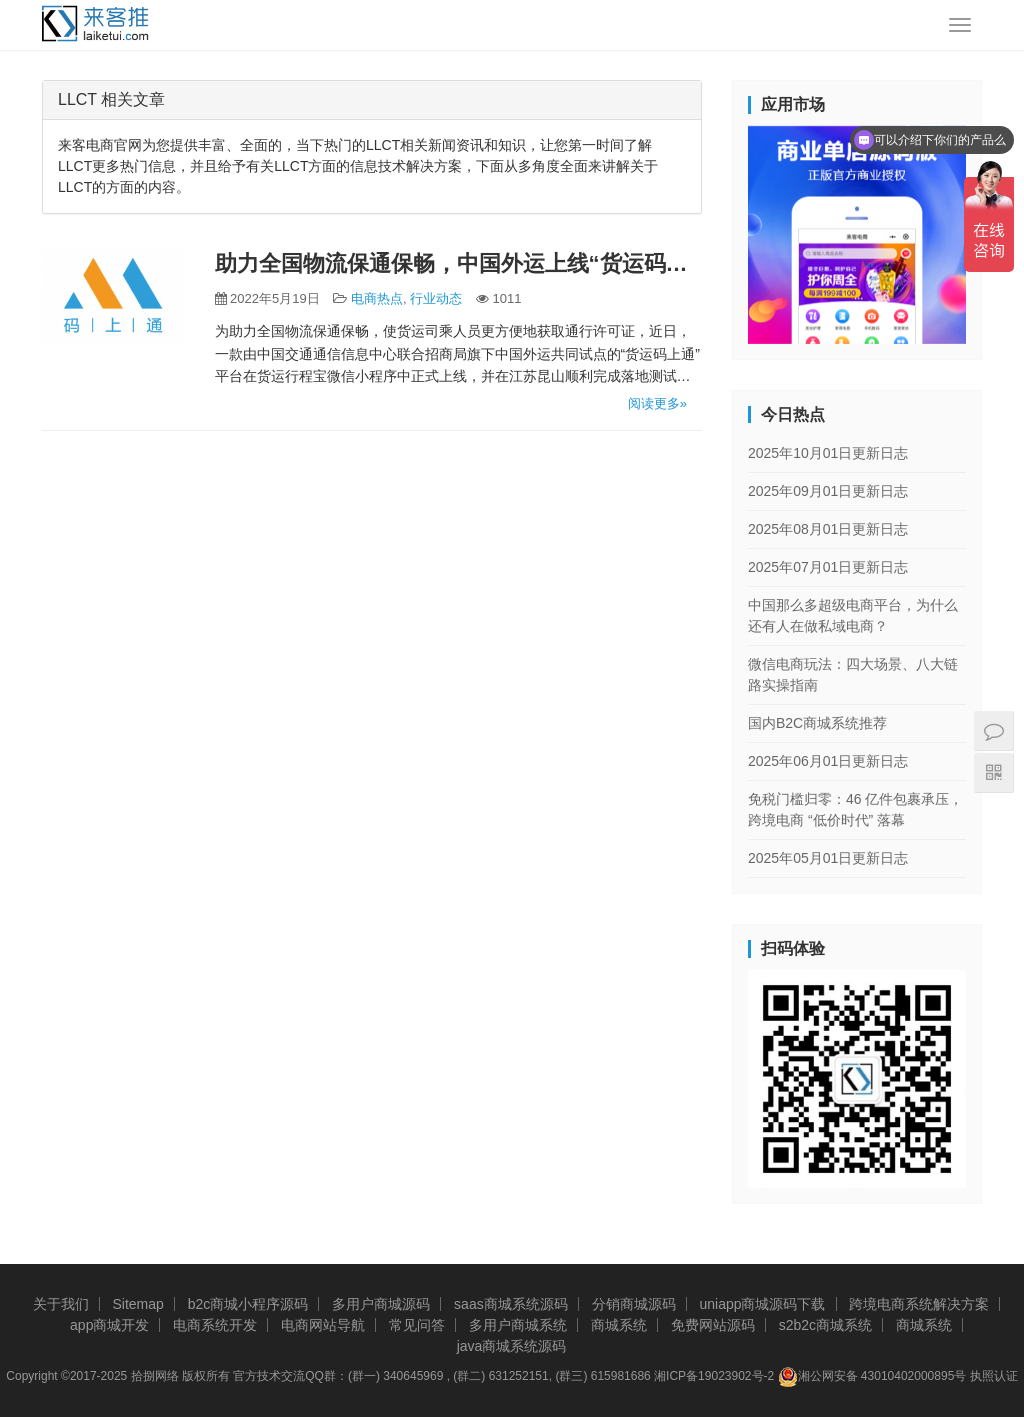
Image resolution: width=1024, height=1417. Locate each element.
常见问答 (417, 1325)
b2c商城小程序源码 (248, 1304)
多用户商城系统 (518, 1325)
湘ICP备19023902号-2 (714, 1376)
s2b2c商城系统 (825, 1325)
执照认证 (994, 1376)
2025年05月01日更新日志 (828, 858)
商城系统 (619, 1325)
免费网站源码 (713, 1325)
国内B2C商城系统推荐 (817, 723)
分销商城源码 (634, 1304)
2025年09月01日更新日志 (828, 491)
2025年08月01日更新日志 (828, 529)
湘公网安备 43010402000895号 (872, 1377)
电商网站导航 (323, 1325)
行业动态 (436, 298)
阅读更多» (657, 403)
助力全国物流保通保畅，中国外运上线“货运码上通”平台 (459, 263)
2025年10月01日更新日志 (828, 453)
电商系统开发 (215, 1325)
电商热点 (377, 298)
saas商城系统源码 (511, 1304)
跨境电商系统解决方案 (919, 1304)
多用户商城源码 (381, 1304)
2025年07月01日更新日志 (828, 567)
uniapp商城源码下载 (762, 1304)
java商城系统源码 (512, 1346)
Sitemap (137, 1304)
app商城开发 (109, 1325)
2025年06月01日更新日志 (828, 761)
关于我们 (61, 1304)
